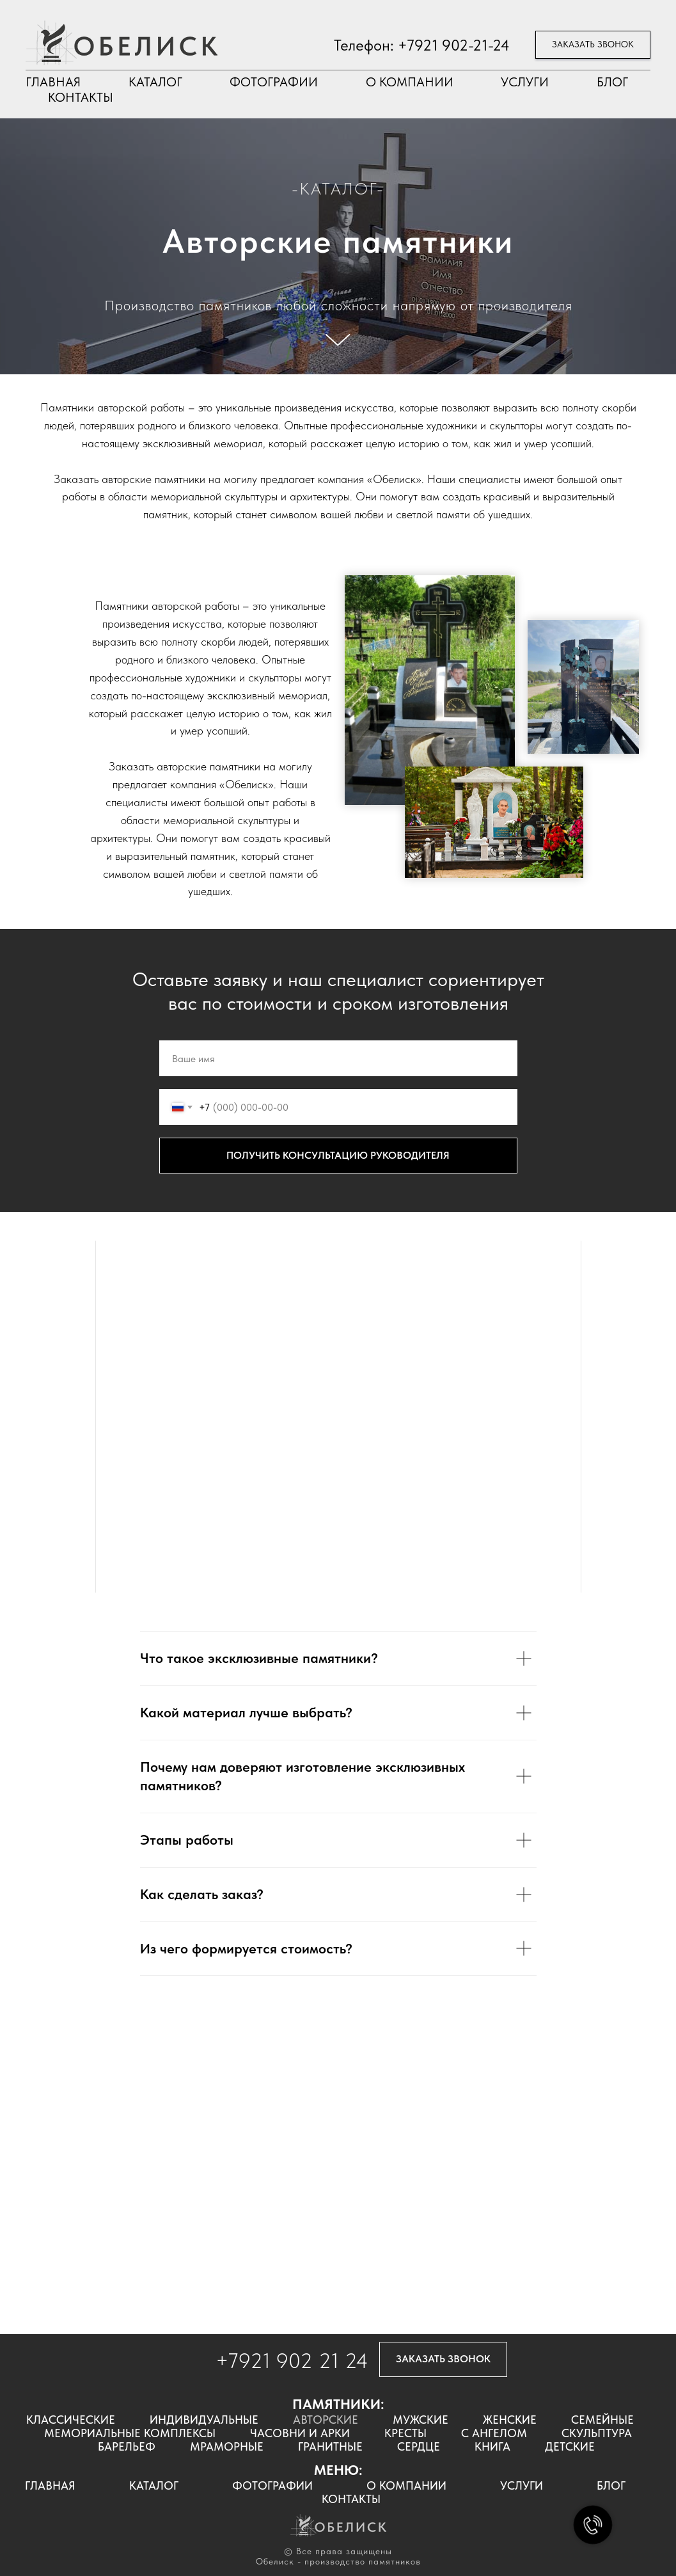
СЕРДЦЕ (418, 2446)
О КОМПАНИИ (409, 82)
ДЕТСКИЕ (570, 2446)
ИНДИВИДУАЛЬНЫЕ (204, 2419)
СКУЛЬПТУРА (597, 2433)
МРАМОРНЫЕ (226, 2446)
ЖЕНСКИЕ (510, 2419)
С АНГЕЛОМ (494, 2433)
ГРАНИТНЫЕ (330, 2446)
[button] (592, 45)
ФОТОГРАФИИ (274, 82)
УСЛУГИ (525, 82)
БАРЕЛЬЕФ (126, 2446)
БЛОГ (612, 82)
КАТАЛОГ (155, 82)
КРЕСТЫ (405, 2433)
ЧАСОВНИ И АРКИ (300, 2433)
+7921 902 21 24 (292, 2360)
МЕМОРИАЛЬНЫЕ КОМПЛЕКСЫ (130, 2433)
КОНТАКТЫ (80, 97)
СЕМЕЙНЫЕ (602, 2419)
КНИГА (492, 2446)
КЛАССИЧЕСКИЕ (70, 2419)
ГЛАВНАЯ (53, 82)
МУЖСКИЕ (420, 2419)
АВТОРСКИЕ (325, 2419)
